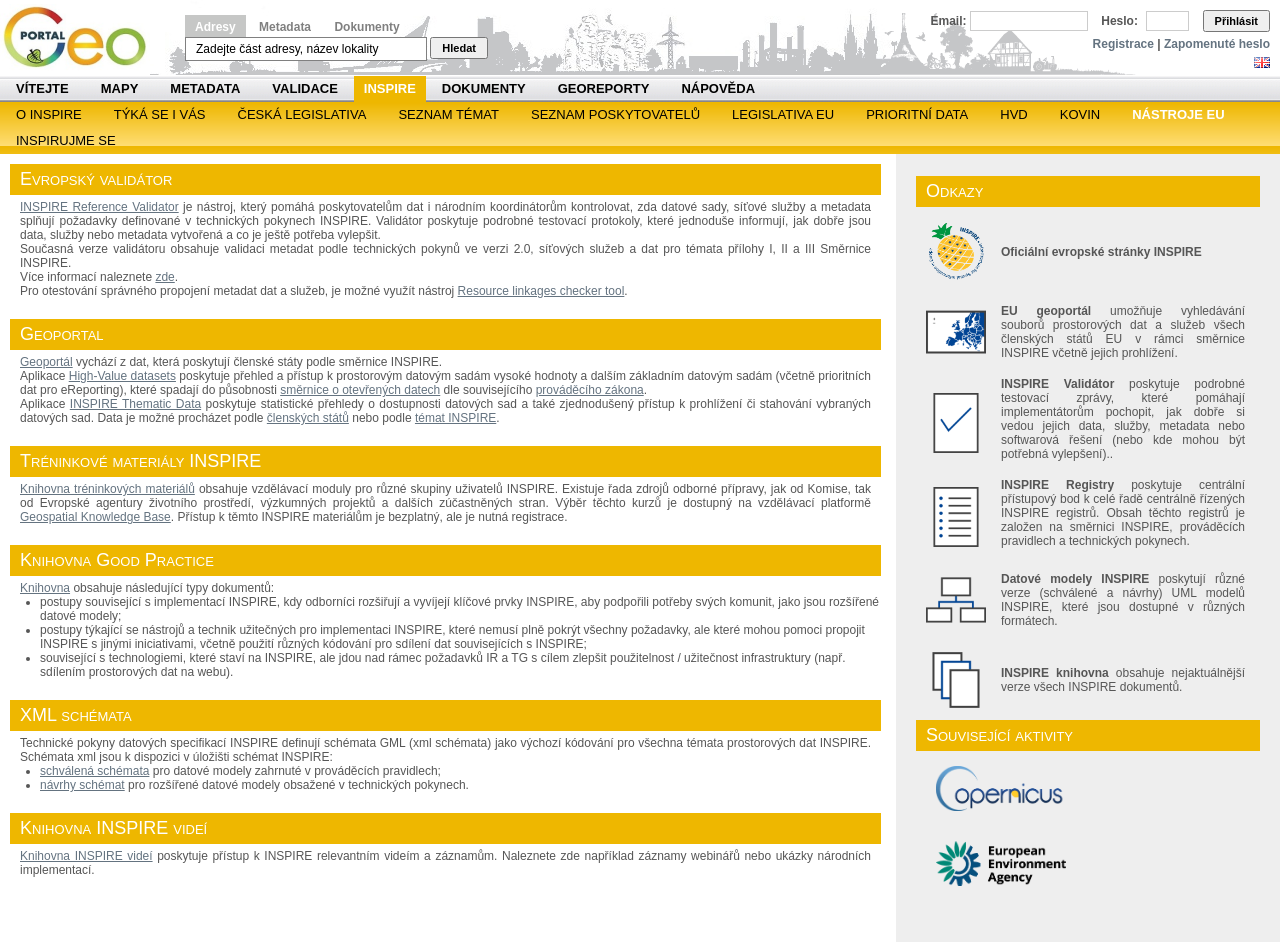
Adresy (215, 27)
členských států (308, 418)
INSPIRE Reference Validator (99, 207)
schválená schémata (94, 771)
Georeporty (604, 88)
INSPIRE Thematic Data (135, 404)
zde (164, 277)
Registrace (1123, 44)
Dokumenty (366, 27)
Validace (304, 88)
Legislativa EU (783, 114)
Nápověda (718, 88)
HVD (1013, 114)
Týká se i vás (160, 114)
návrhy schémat (82, 785)
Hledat (459, 48)
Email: (949, 21)
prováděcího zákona (590, 390)
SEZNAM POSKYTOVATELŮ (615, 114)
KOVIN (1080, 114)
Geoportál (46, 362)
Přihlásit (1236, 21)
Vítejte (42, 88)
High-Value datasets (122, 376)
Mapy (120, 88)
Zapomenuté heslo (1217, 44)
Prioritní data (917, 114)
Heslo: (1119, 21)
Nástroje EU (1178, 114)
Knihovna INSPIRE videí (86, 856)
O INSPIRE (49, 114)
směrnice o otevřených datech (360, 390)
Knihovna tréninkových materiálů (107, 489)
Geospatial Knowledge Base (95, 517)
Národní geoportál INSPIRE (82, 37)
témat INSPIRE (455, 418)
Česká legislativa (302, 114)
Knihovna (45, 588)
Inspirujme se (66, 140)
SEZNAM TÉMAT (448, 114)
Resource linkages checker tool (541, 291)
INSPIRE (390, 88)
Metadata (285, 27)
